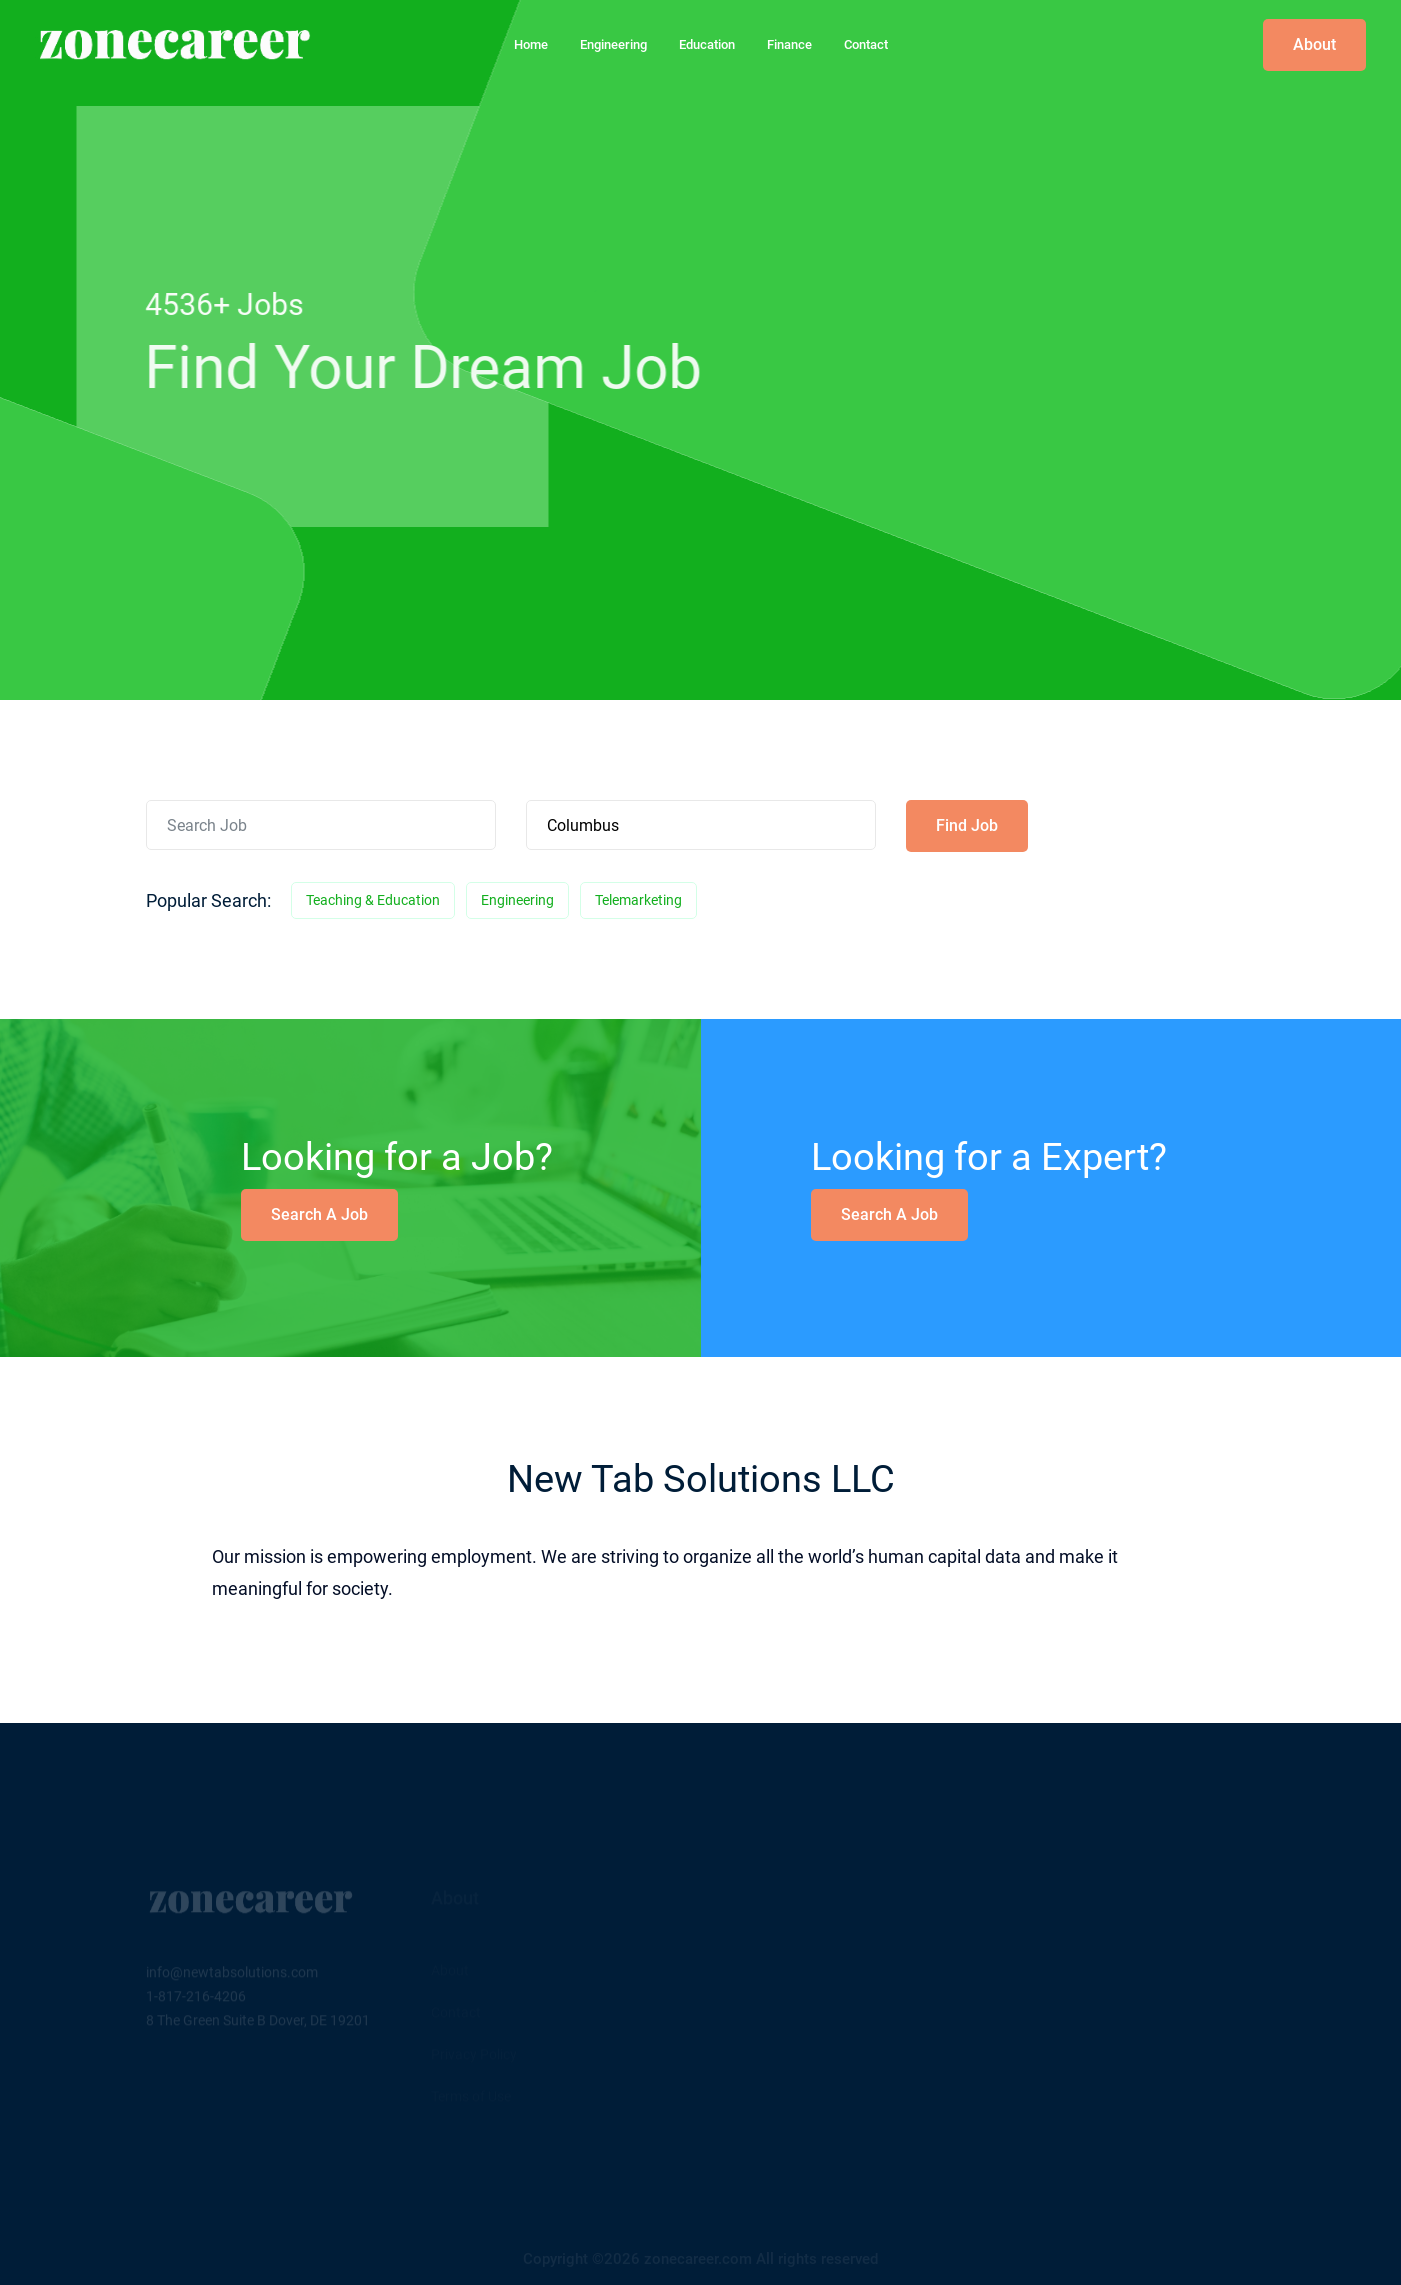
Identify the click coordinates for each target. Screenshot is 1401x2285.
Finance (789, 44)
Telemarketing (638, 900)
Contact (866, 44)
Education (707, 44)
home (531, 44)
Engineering (613, 44)
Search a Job (319, 1214)
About (1314, 44)
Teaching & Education (373, 900)
